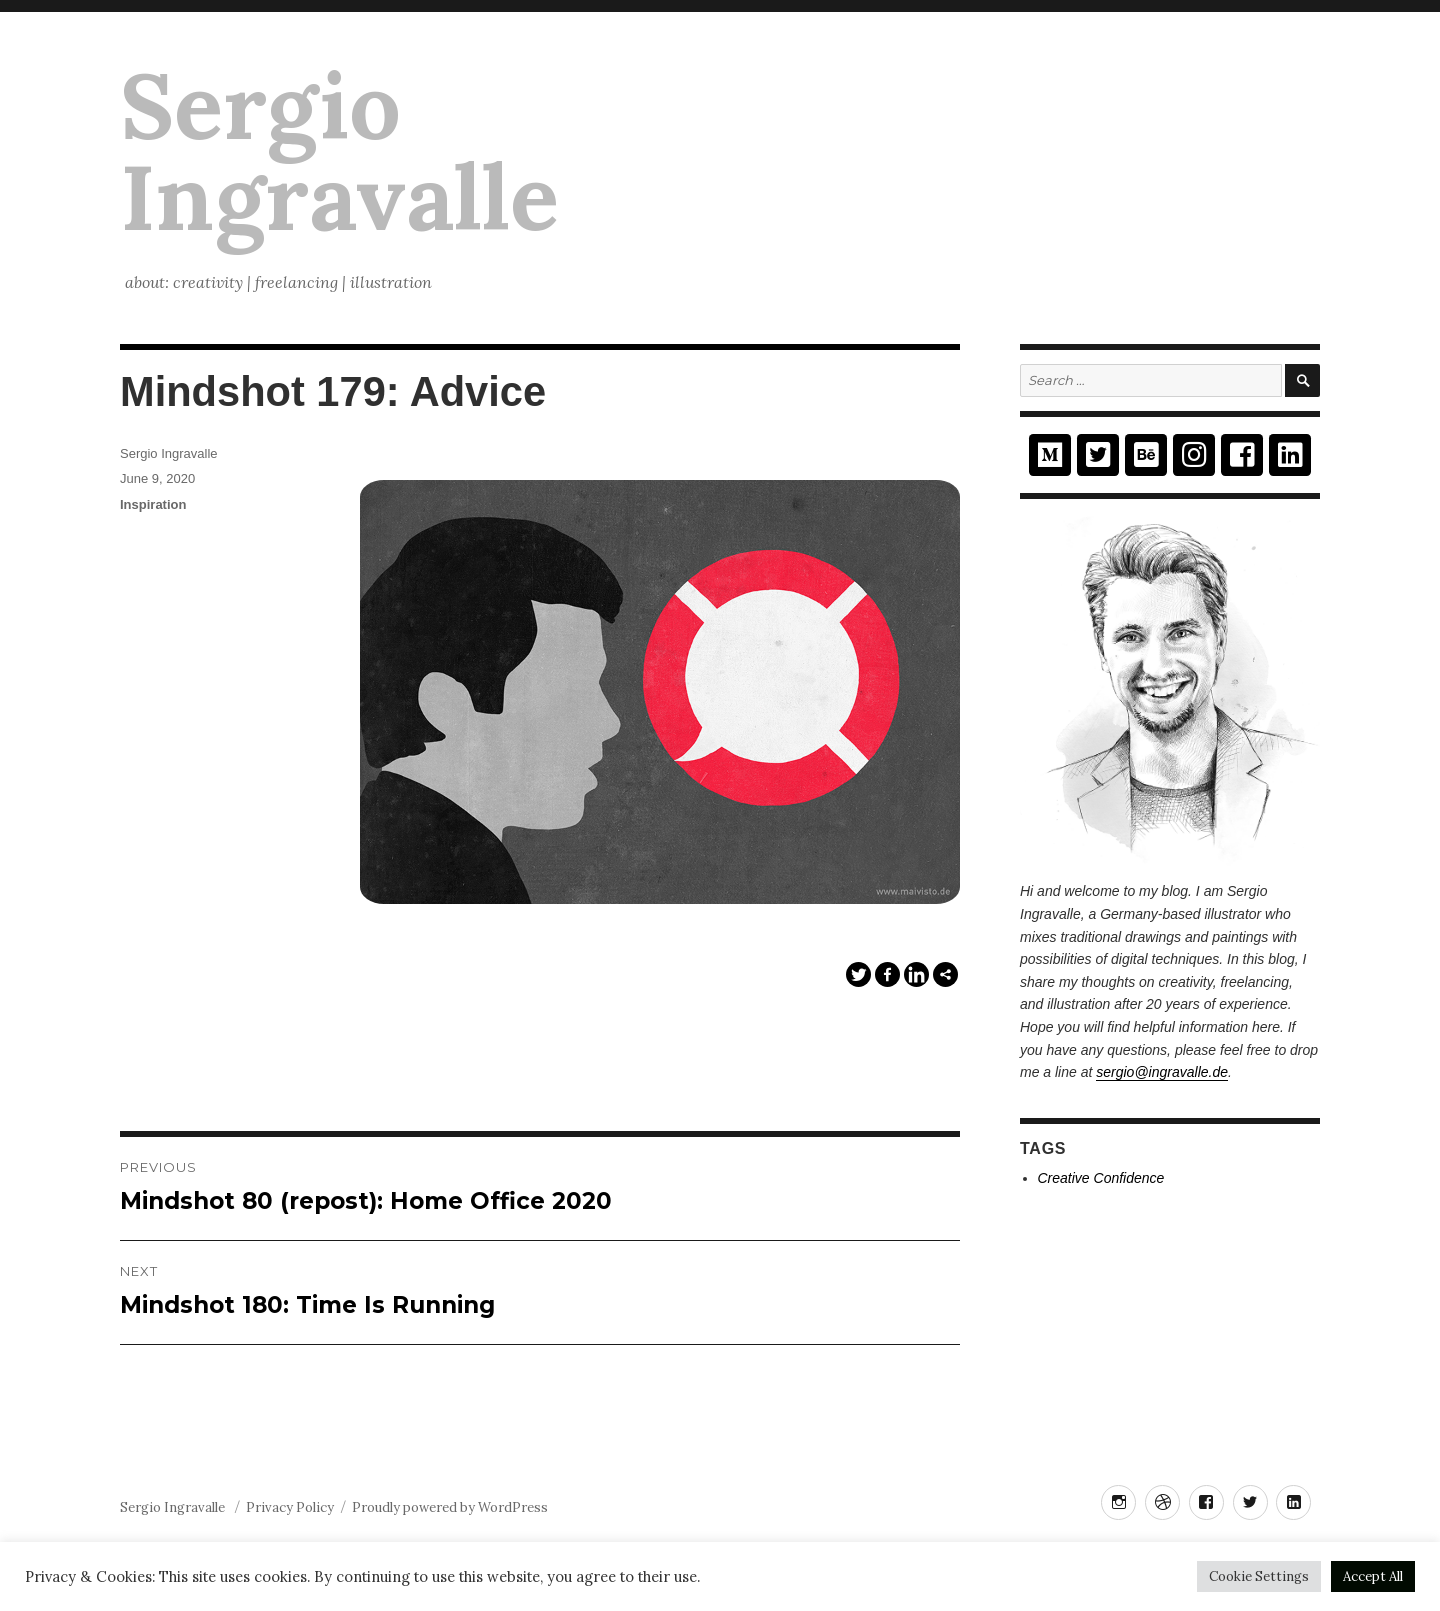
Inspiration (153, 504)
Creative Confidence (1101, 1178)
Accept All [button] (1373, 1576)
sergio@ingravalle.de (1162, 1072)
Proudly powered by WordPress (450, 1507)
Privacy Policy (290, 1507)
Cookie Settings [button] (1259, 1576)
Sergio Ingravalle (339, 151)
